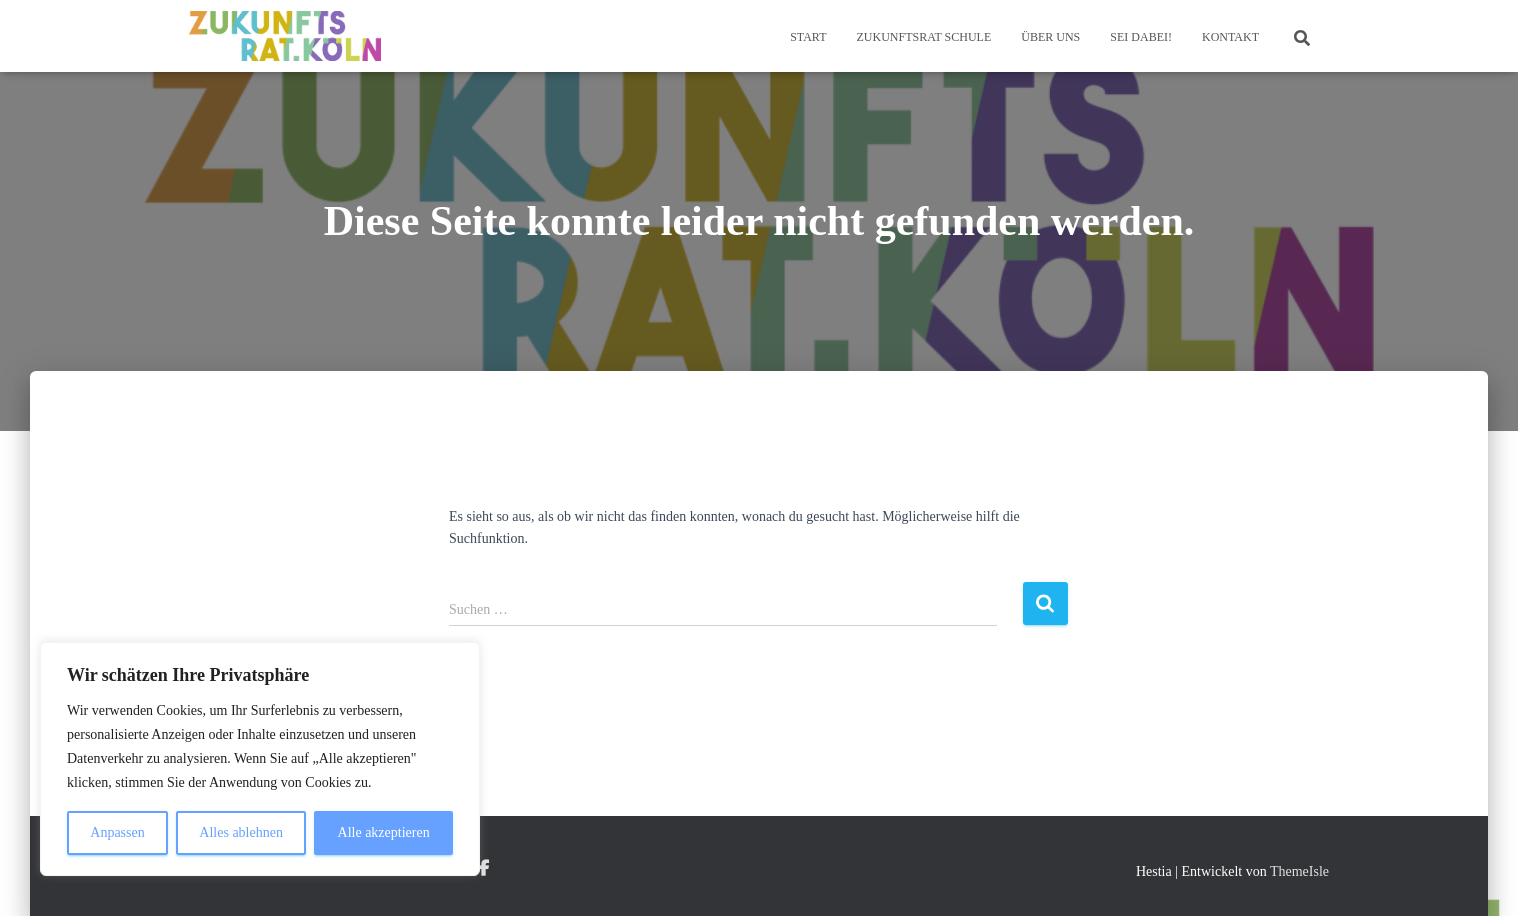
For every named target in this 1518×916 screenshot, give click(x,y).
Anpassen (117, 832)
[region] (260, 759)
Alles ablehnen (241, 832)
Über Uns (1050, 37)
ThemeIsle (1299, 871)
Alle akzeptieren (384, 832)
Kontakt (1230, 37)
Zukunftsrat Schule (923, 37)
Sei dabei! (1141, 37)
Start (808, 37)
